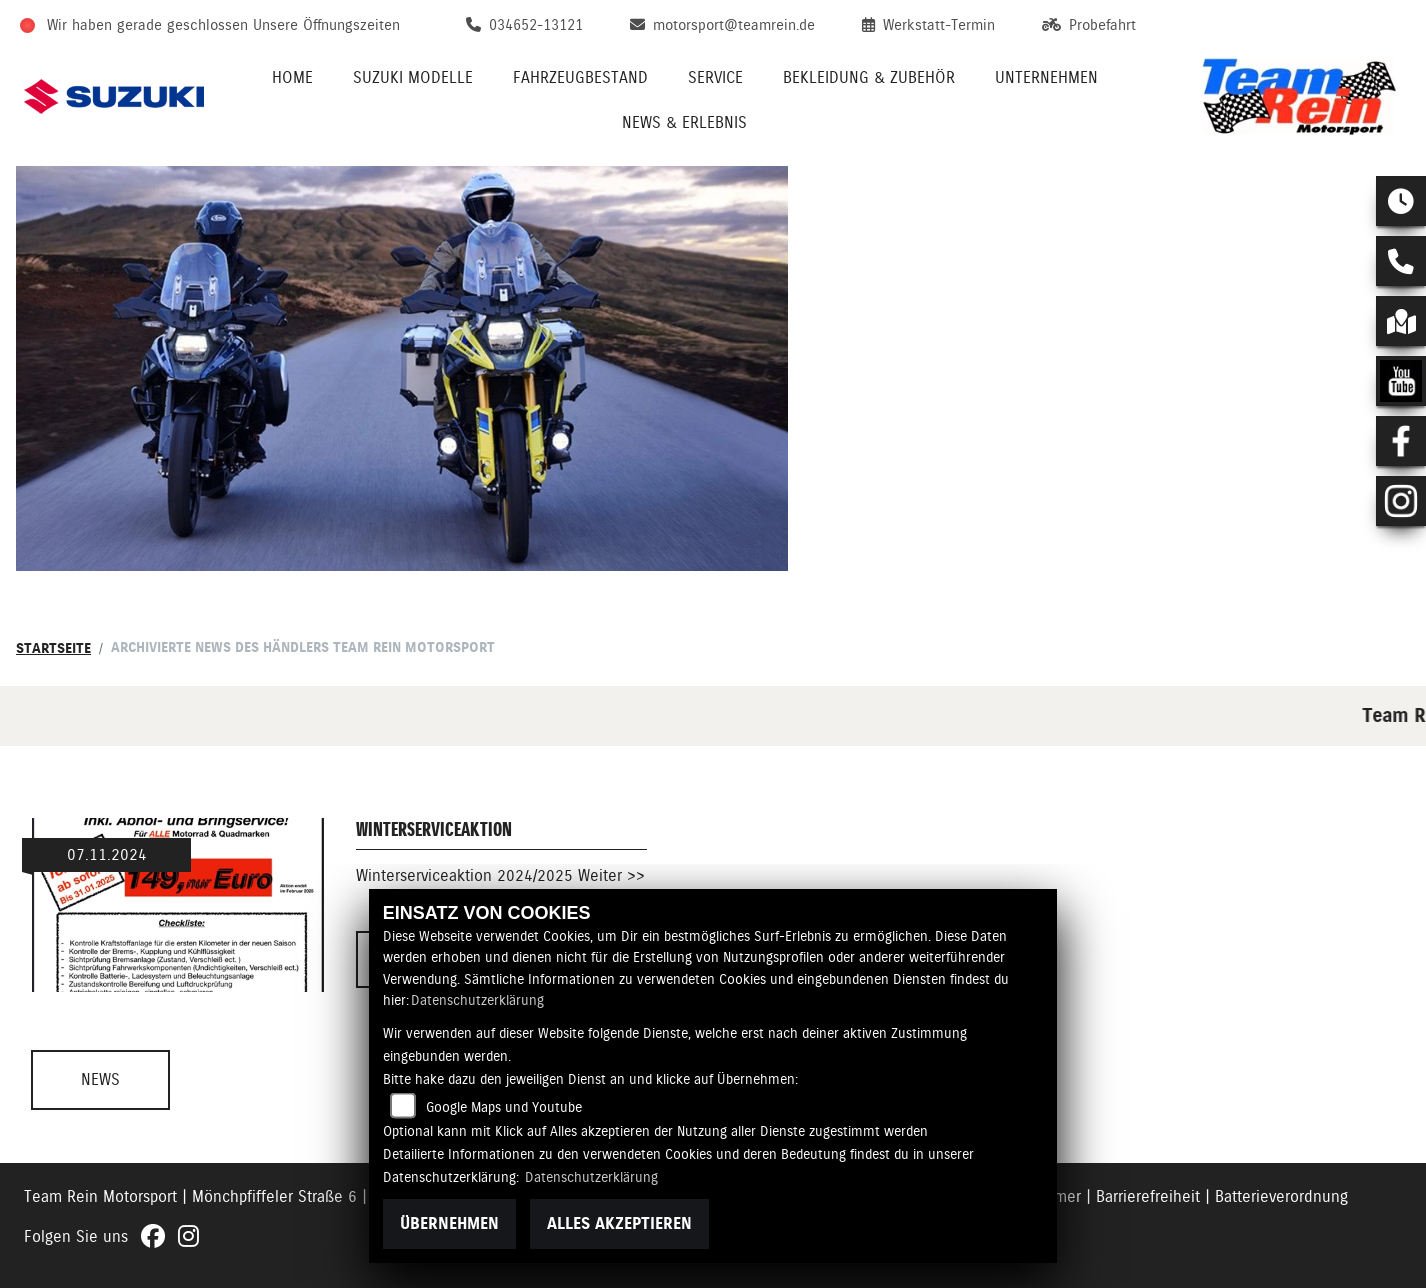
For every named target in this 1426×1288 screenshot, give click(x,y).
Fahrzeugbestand (580, 77)
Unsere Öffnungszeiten (326, 25)
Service (715, 77)
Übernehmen (449, 1223)
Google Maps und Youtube (504, 1107)
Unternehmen (1046, 77)
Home (292, 77)
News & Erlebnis (684, 122)
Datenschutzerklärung (477, 1000)
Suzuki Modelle (413, 77)
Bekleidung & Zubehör (869, 77)
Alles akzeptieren (619, 1223)
